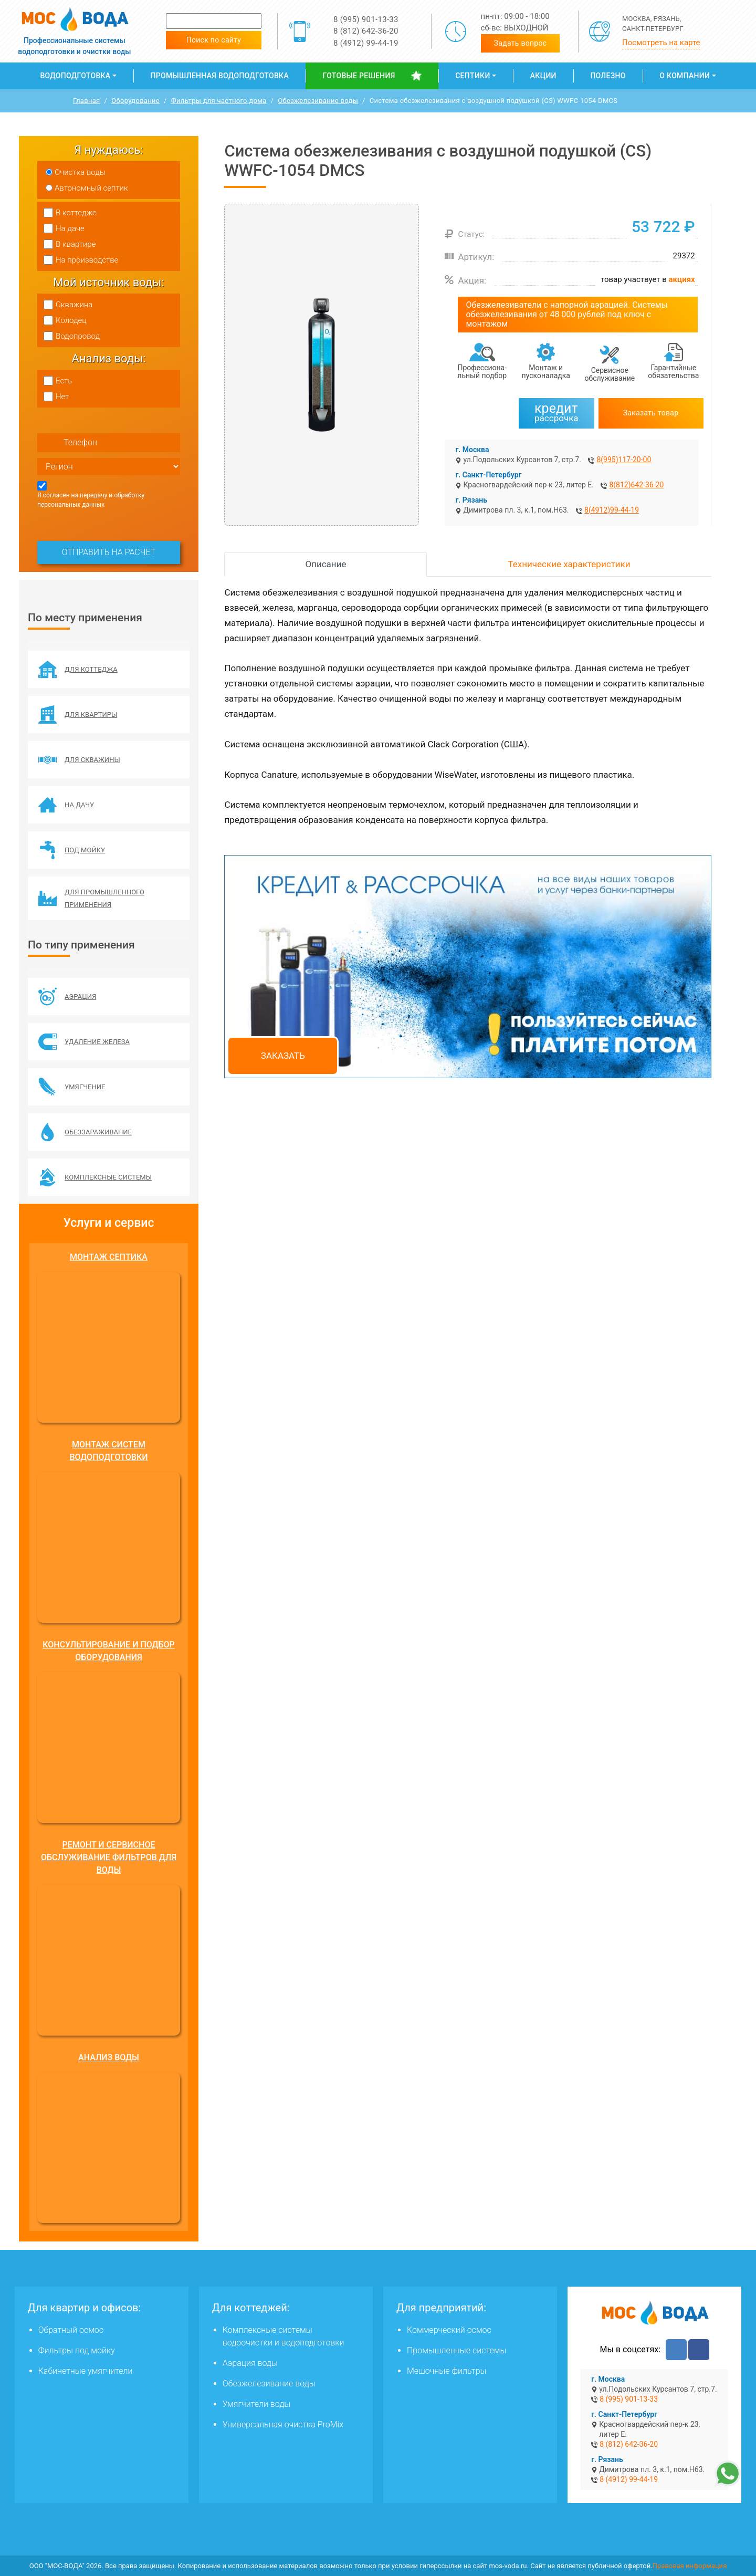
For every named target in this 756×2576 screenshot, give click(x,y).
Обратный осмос (70, 2330)
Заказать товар (651, 413)
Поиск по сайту (214, 40)
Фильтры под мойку (76, 2350)
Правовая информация (690, 2566)
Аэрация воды (250, 2363)
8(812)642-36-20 (636, 485)
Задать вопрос (520, 43)
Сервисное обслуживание (609, 374)
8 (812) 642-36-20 (365, 31)
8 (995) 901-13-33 (365, 19)
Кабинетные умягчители (85, 2371)
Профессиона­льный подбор (482, 371)
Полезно (607, 75)
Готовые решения (359, 75)
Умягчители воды (257, 2404)
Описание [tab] (325, 564)
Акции (543, 75)
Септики (472, 75)
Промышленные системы (456, 2350)
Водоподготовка (75, 75)
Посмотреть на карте (661, 42)
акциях (682, 279)
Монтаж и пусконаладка (546, 371)
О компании (684, 75)
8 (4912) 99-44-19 (365, 43)
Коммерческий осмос (449, 2330)
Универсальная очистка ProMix (283, 2424)
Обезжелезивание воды (269, 2384)
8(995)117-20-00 (623, 459)
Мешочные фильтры (447, 2371)
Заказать (283, 1055)
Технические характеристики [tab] (569, 564)
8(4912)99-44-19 (611, 510)
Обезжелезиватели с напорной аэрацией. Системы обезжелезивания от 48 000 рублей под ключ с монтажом (567, 314)
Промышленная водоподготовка (220, 75)
